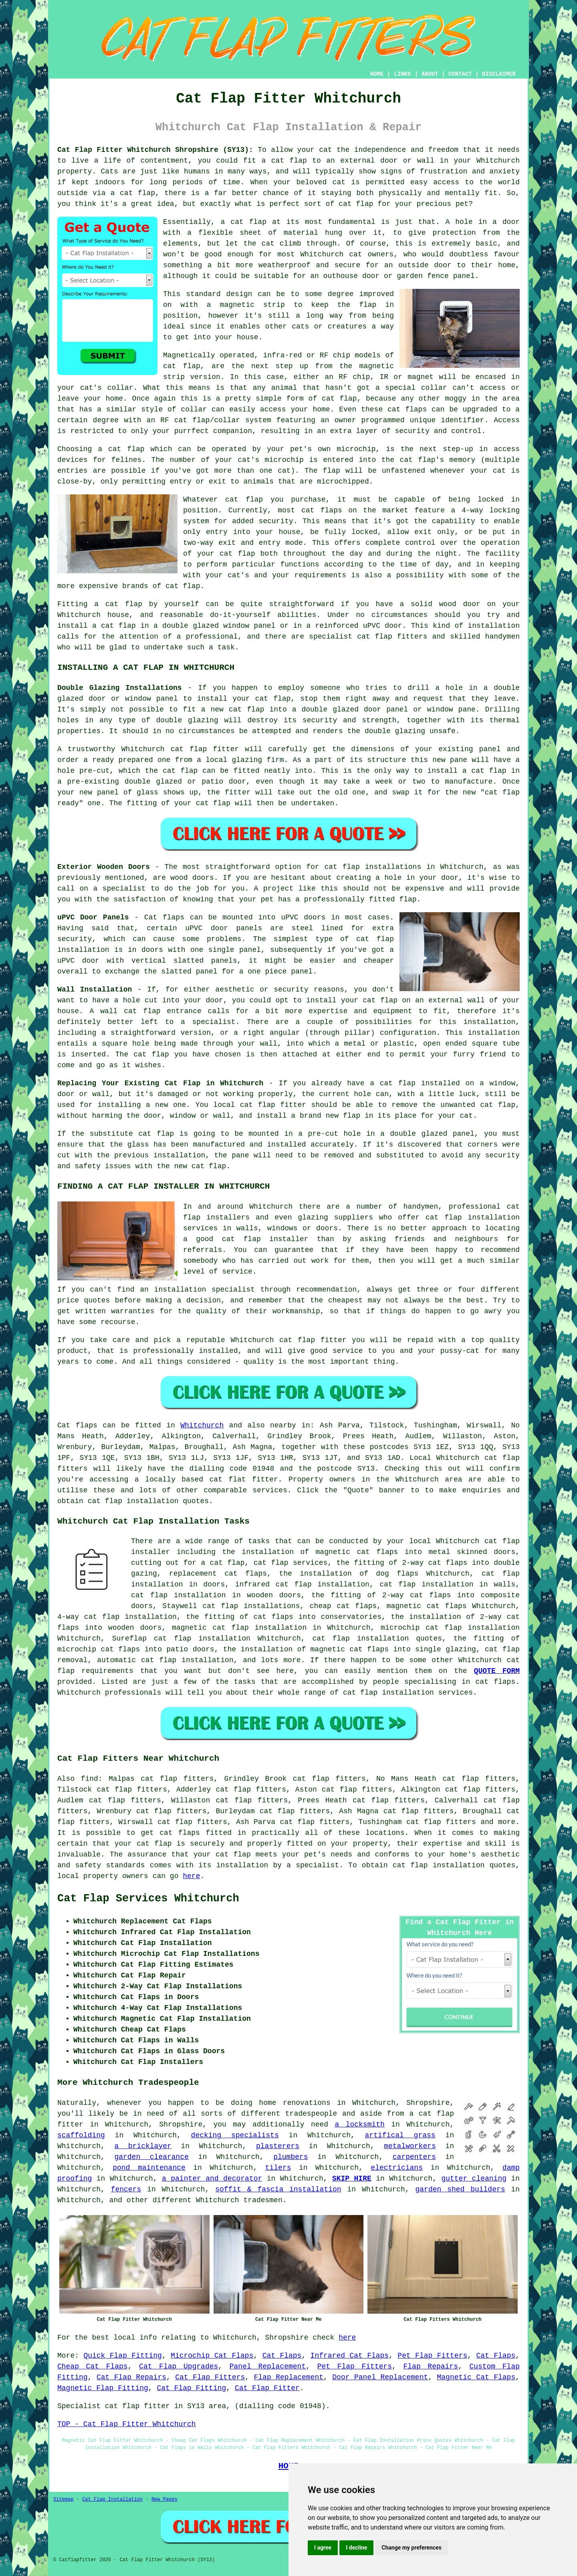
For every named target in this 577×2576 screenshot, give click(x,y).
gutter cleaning (473, 2179)
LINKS (402, 74)
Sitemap (63, 2499)
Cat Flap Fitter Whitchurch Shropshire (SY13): (155, 150)
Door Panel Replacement (380, 2377)
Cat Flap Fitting (191, 2388)
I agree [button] (322, 2547)
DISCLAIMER (499, 74)
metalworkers (410, 2146)
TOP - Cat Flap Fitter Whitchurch (126, 2424)
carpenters (414, 2157)
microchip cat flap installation (450, 1628)
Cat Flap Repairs (131, 2377)
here (191, 1876)
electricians (397, 2168)
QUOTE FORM (497, 1671)
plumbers (290, 2157)
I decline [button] (356, 2547)
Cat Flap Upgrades (178, 2366)
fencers (126, 2189)
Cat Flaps (282, 2356)
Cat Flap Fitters (210, 2377)
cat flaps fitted (195, 1833)
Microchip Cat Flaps (212, 2356)
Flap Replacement (288, 2377)
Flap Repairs (430, 2366)
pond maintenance (149, 2168)
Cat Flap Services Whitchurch (148, 1899)
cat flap (248, 222)
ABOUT (430, 74)
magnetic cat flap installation (239, 1628)
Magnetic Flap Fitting (102, 2388)
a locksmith (360, 2124)
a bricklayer (142, 2146)
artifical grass (400, 2135)
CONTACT (460, 74)
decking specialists (235, 2135)
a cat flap (133, 193)
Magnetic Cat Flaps (476, 2377)
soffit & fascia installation (278, 2189)
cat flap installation (133, 1501)
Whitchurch (202, 1425)
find (89, 1779)
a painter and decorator (212, 2179)
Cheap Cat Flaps (92, 2366)
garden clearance (151, 2157)
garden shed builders (460, 2189)
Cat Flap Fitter (267, 2388)
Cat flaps (77, 1425)
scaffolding (81, 2135)
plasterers (277, 2146)
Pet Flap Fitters (432, 2356)
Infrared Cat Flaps (350, 2356)
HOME (377, 74)
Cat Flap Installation (112, 2499)
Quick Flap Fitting (122, 2356)
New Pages (164, 2499)
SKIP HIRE (351, 2179)
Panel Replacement (268, 2366)
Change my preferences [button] (411, 2547)
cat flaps (407, 409)
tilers (278, 2168)
